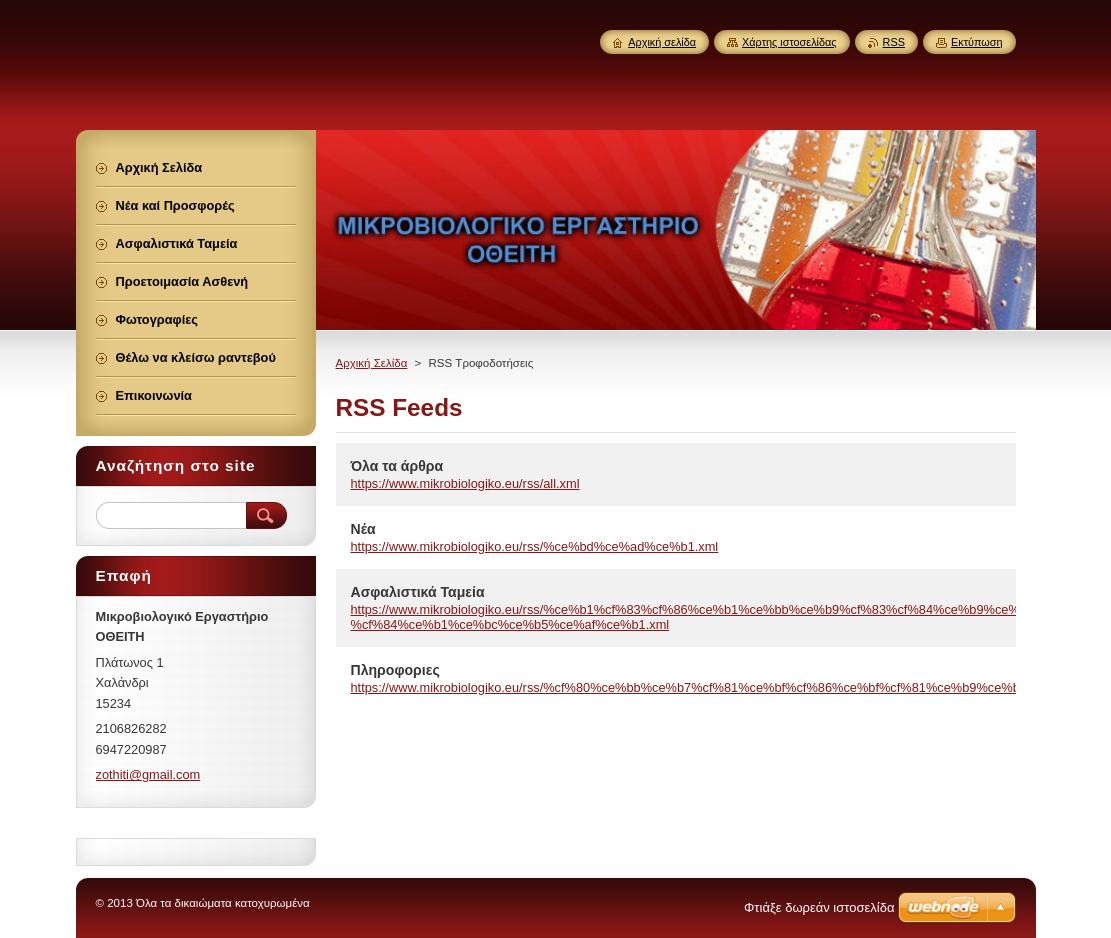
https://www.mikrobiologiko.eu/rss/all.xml (465, 483)
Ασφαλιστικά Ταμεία (418, 592)
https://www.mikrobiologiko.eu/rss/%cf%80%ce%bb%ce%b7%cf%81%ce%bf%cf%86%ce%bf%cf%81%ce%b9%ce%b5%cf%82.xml (724, 687)
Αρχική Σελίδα (372, 363)
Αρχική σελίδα (662, 42)
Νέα (363, 529)
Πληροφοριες (395, 670)
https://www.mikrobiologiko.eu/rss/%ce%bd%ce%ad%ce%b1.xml (535, 546)
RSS (894, 42)
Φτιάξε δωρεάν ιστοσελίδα (819, 907)
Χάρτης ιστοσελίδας (789, 42)
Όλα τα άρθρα (397, 466)
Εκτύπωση (977, 42)
